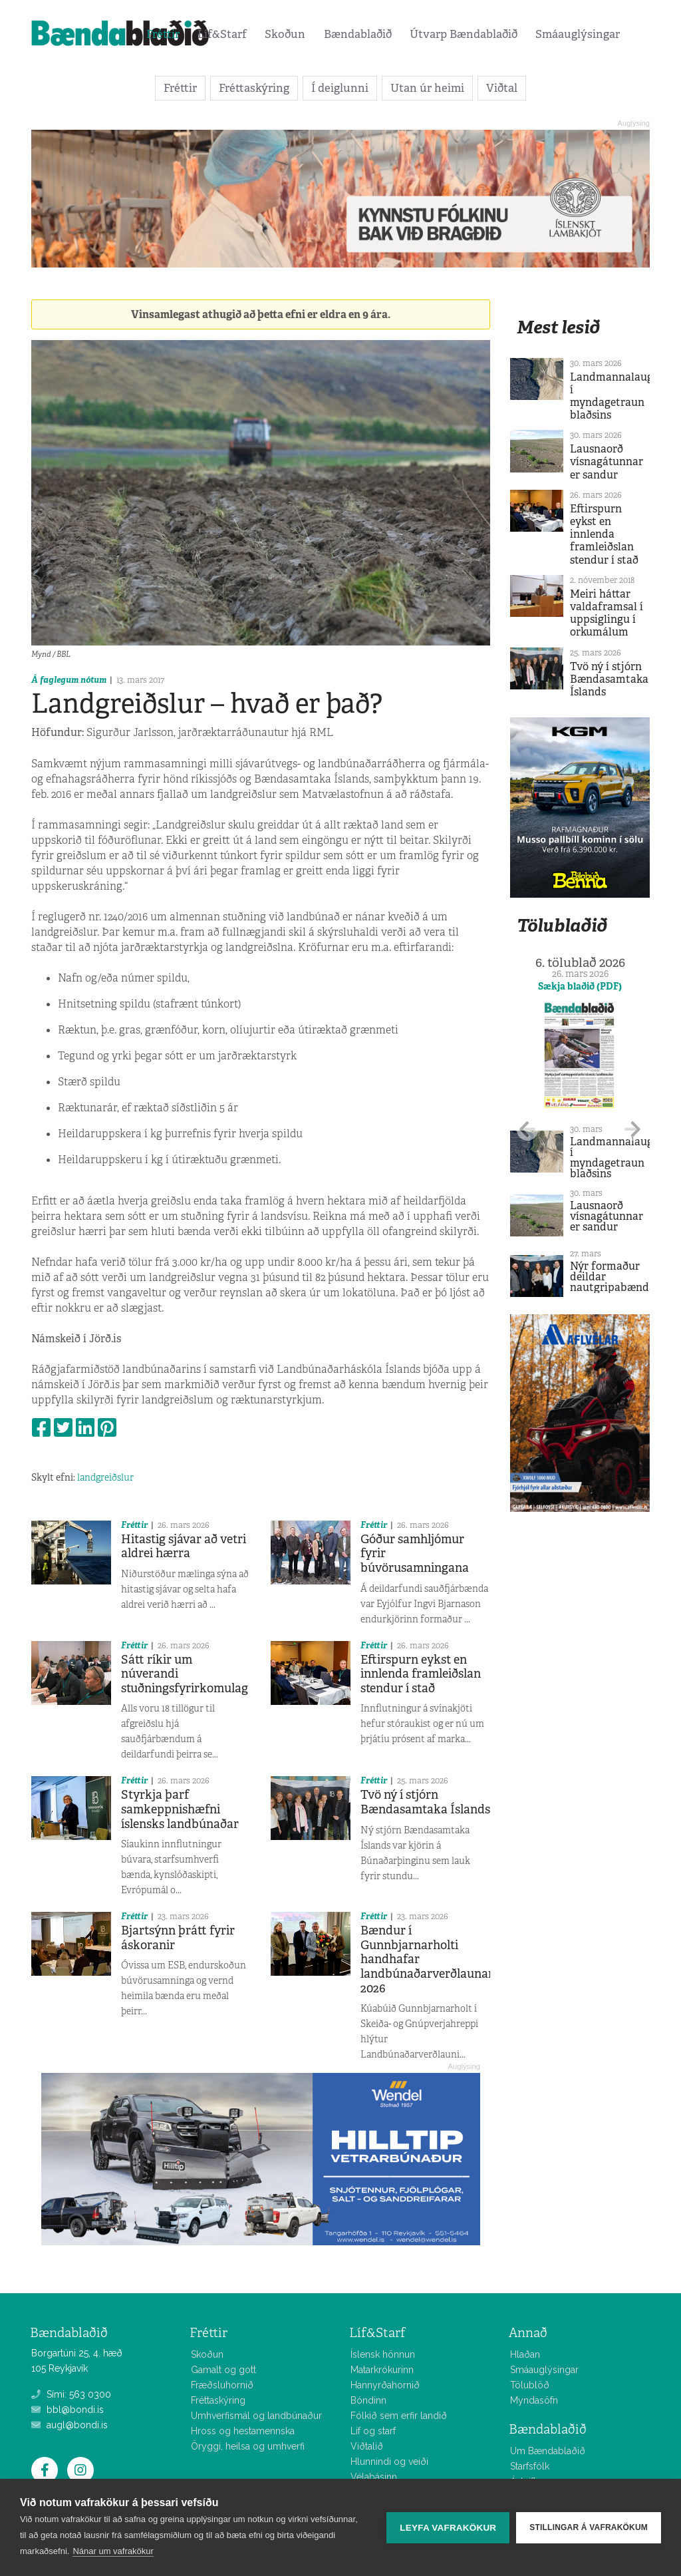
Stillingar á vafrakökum (588, 2527)
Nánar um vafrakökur (112, 2551)
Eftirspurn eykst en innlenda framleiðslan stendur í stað (420, 1674)
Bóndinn (368, 2400)
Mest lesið (558, 327)
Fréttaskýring (254, 88)
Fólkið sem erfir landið (398, 2415)
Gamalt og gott (223, 2369)
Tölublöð (529, 2385)
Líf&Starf (222, 34)
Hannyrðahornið (385, 2385)
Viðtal (501, 88)
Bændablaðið (358, 34)
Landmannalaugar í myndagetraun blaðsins (617, 396)
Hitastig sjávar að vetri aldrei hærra (183, 1546)
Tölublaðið (562, 925)
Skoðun (285, 34)
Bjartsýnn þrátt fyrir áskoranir (178, 1938)
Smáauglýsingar (577, 34)
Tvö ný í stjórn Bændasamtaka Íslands (425, 1802)
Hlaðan (525, 2354)
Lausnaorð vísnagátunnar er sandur (606, 461)
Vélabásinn (373, 2477)
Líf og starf (373, 2431)
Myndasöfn (534, 2400)
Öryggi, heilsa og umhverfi (248, 2446)
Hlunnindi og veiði (389, 2461)
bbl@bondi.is (67, 2409)
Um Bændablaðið (547, 2451)
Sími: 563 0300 (71, 2394)
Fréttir (163, 34)
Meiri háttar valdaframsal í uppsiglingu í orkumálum (606, 613)
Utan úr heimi (427, 88)
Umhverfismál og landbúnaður (256, 2415)
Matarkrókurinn (382, 2369)
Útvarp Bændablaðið (463, 34)
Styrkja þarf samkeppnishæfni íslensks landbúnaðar (180, 1809)
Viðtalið (366, 2446)
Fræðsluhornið (222, 2385)
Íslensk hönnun (382, 2354)
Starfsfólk (529, 2466)
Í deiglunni (339, 88)
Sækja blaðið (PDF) (580, 986)
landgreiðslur (105, 1477)
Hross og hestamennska (243, 2431)
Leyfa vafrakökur (448, 2528)
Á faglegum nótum (68, 679)
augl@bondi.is (69, 2425)
